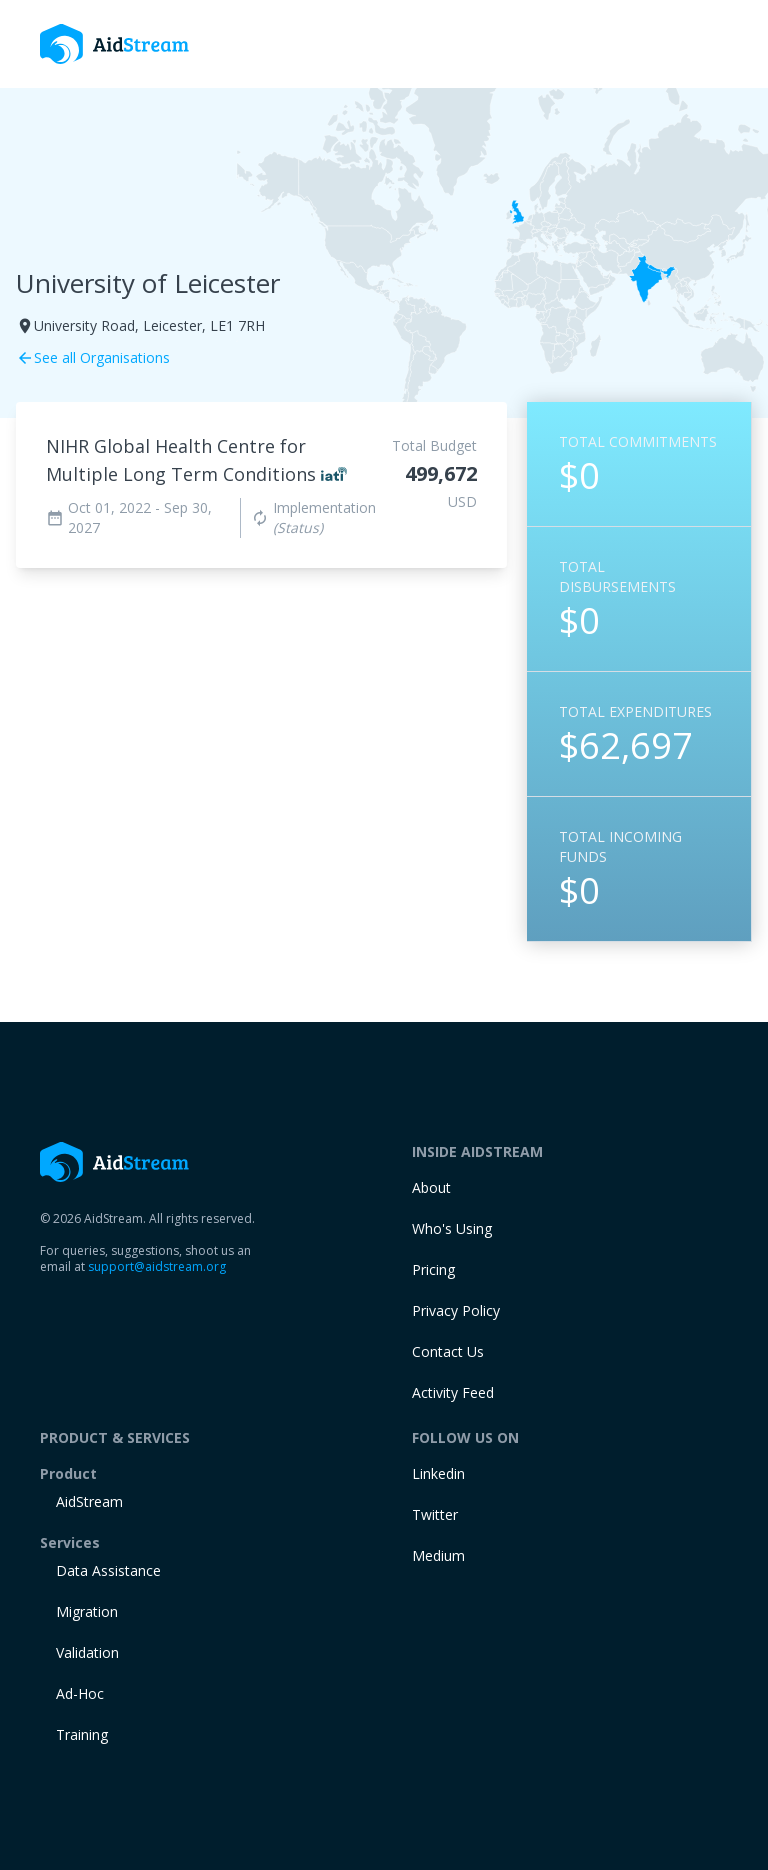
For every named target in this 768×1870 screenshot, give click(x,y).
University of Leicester (148, 283)
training (82, 1734)
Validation (87, 1652)
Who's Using (452, 1228)
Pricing (433, 1269)
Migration (87, 1611)
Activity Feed (453, 1392)
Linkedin (438, 1473)
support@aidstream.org (157, 1266)
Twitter (435, 1514)
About (431, 1187)
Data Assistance (108, 1570)
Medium (438, 1555)
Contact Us (448, 1351)
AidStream (89, 1501)
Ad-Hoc (80, 1693)
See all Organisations (93, 357)
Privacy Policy (456, 1310)
